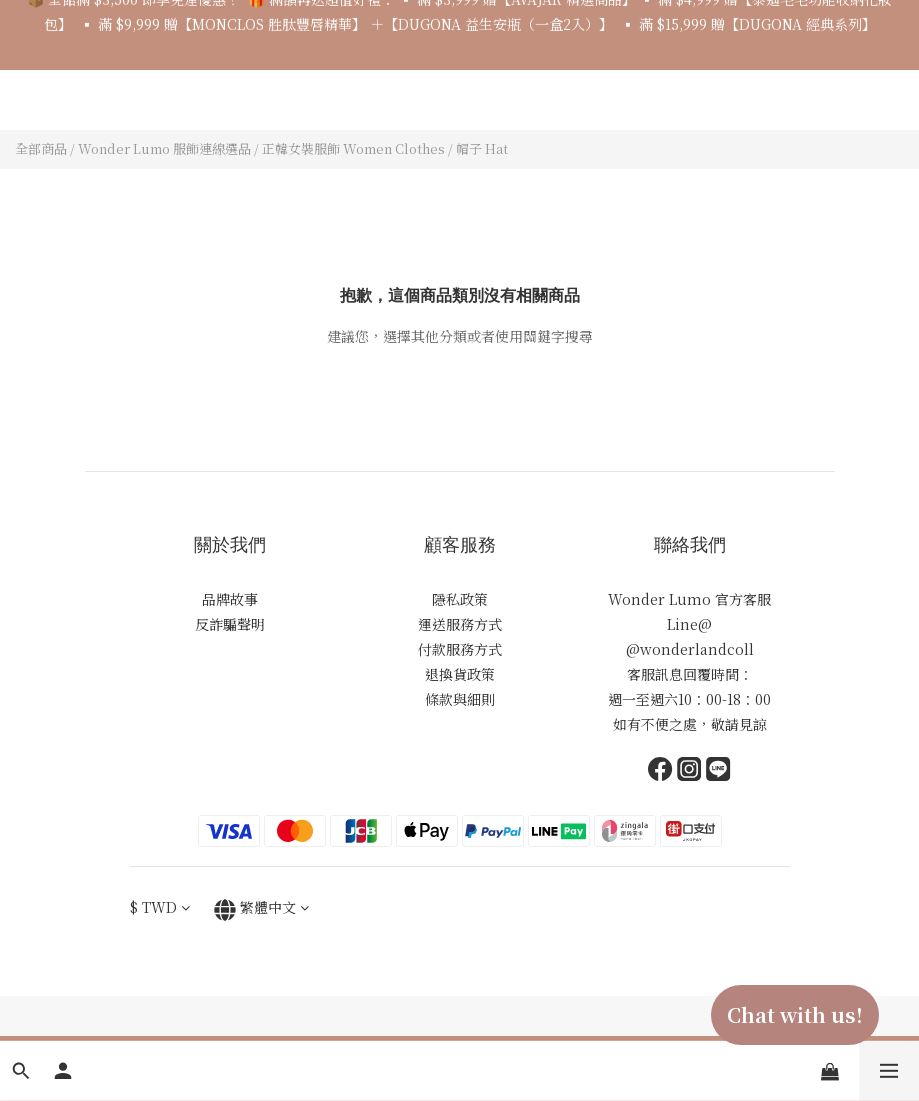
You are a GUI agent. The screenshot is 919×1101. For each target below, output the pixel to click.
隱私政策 (460, 599)
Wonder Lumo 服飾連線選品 (164, 148)
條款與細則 (460, 699)
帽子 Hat (482, 148)
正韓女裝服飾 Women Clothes (353, 148)
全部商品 (41, 148)
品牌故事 (230, 599)
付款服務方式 (460, 649)
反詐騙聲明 (230, 624)
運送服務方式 (460, 624)
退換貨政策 (460, 674)
